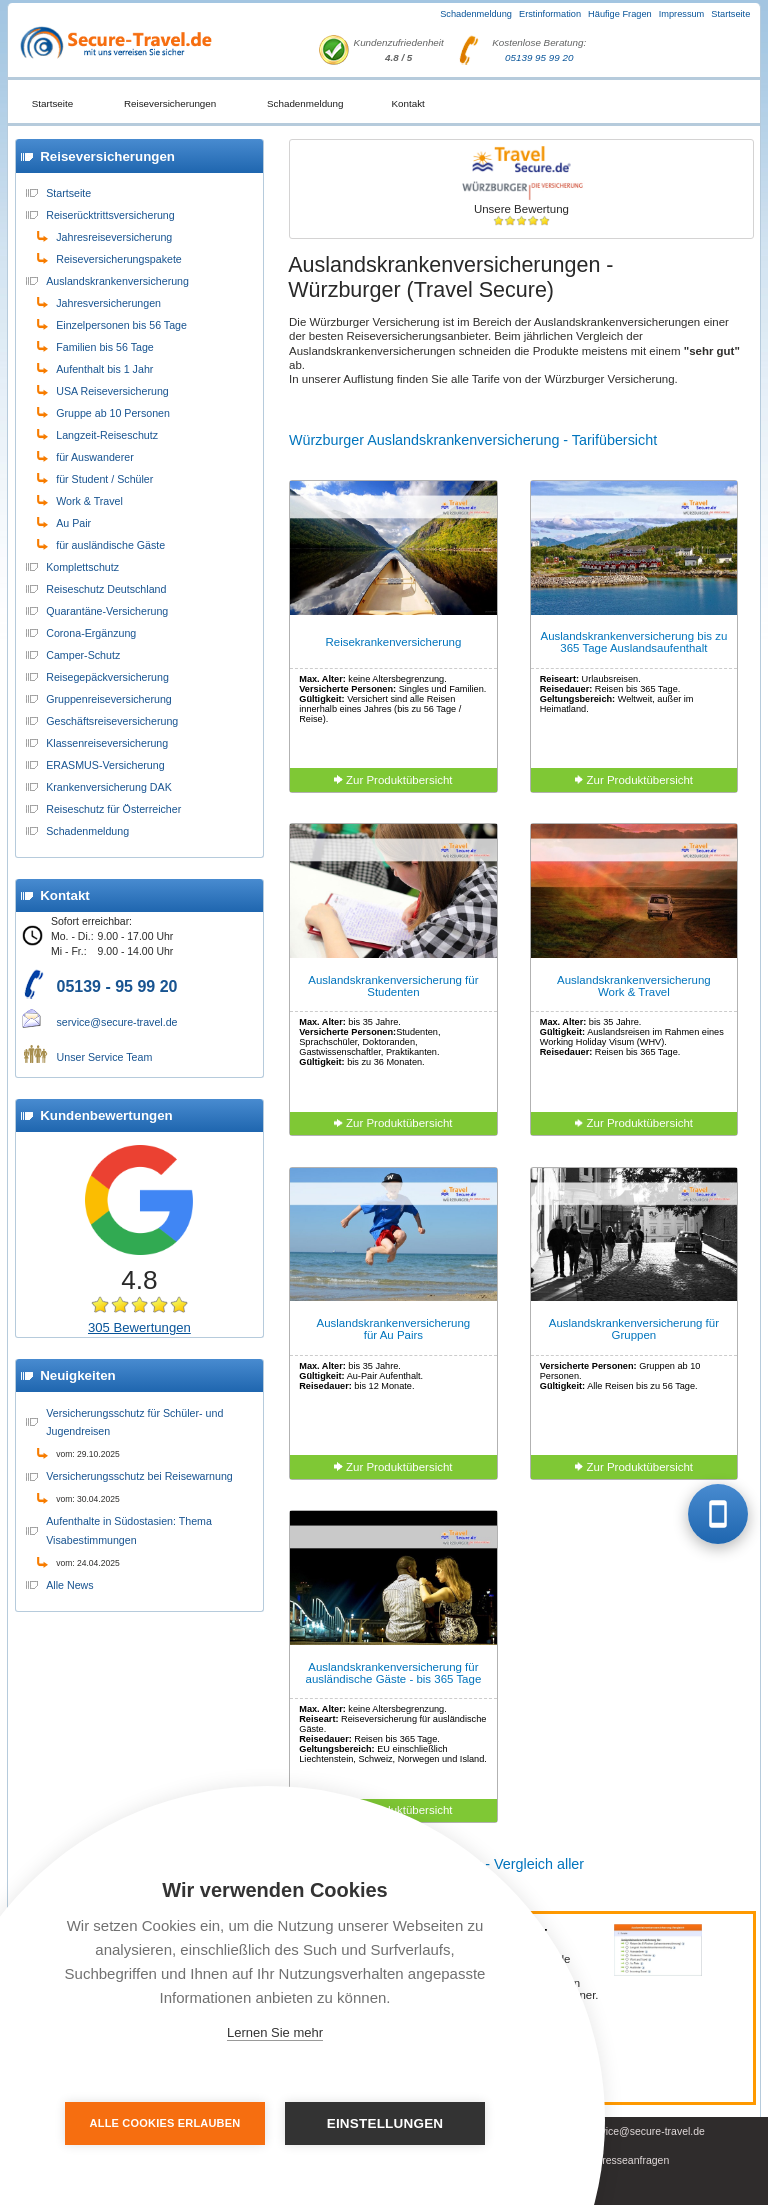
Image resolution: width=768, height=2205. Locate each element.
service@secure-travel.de (117, 1022)
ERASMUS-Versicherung (105, 765)
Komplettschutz (82, 567)
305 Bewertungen (139, 1327)
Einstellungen (385, 2123)
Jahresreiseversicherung (114, 237)
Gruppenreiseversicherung (109, 699)
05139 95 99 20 (539, 57)
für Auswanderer (95, 457)
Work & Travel (89, 501)
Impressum (682, 14)
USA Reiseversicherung (112, 391)
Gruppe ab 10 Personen (113, 413)
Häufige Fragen (620, 14)
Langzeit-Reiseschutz (107, 435)
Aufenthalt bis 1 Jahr (104, 369)
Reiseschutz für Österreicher (113, 809)
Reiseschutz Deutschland (106, 589)
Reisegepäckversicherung (107, 677)
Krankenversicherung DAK (109, 787)
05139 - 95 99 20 (117, 986)
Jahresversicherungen (108, 303)
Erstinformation (550, 14)
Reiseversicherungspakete (119, 259)
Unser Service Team (105, 1057)
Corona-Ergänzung (91, 633)
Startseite (730, 14)
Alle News (69, 1585)
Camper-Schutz (83, 655)
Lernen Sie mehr (275, 2032)
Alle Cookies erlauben (165, 2123)
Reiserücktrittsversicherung (110, 215)
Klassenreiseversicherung (107, 743)
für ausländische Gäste (110, 545)
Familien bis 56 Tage (105, 347)
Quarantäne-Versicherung (107, 611)
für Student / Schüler (104, 479)
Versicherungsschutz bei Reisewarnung (139, 1476)
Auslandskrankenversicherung (117, 281)
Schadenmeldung (476, 14)
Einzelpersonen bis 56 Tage (121, 325)
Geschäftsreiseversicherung (112, 721)
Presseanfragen (632, 2160)
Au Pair (73, 523)
